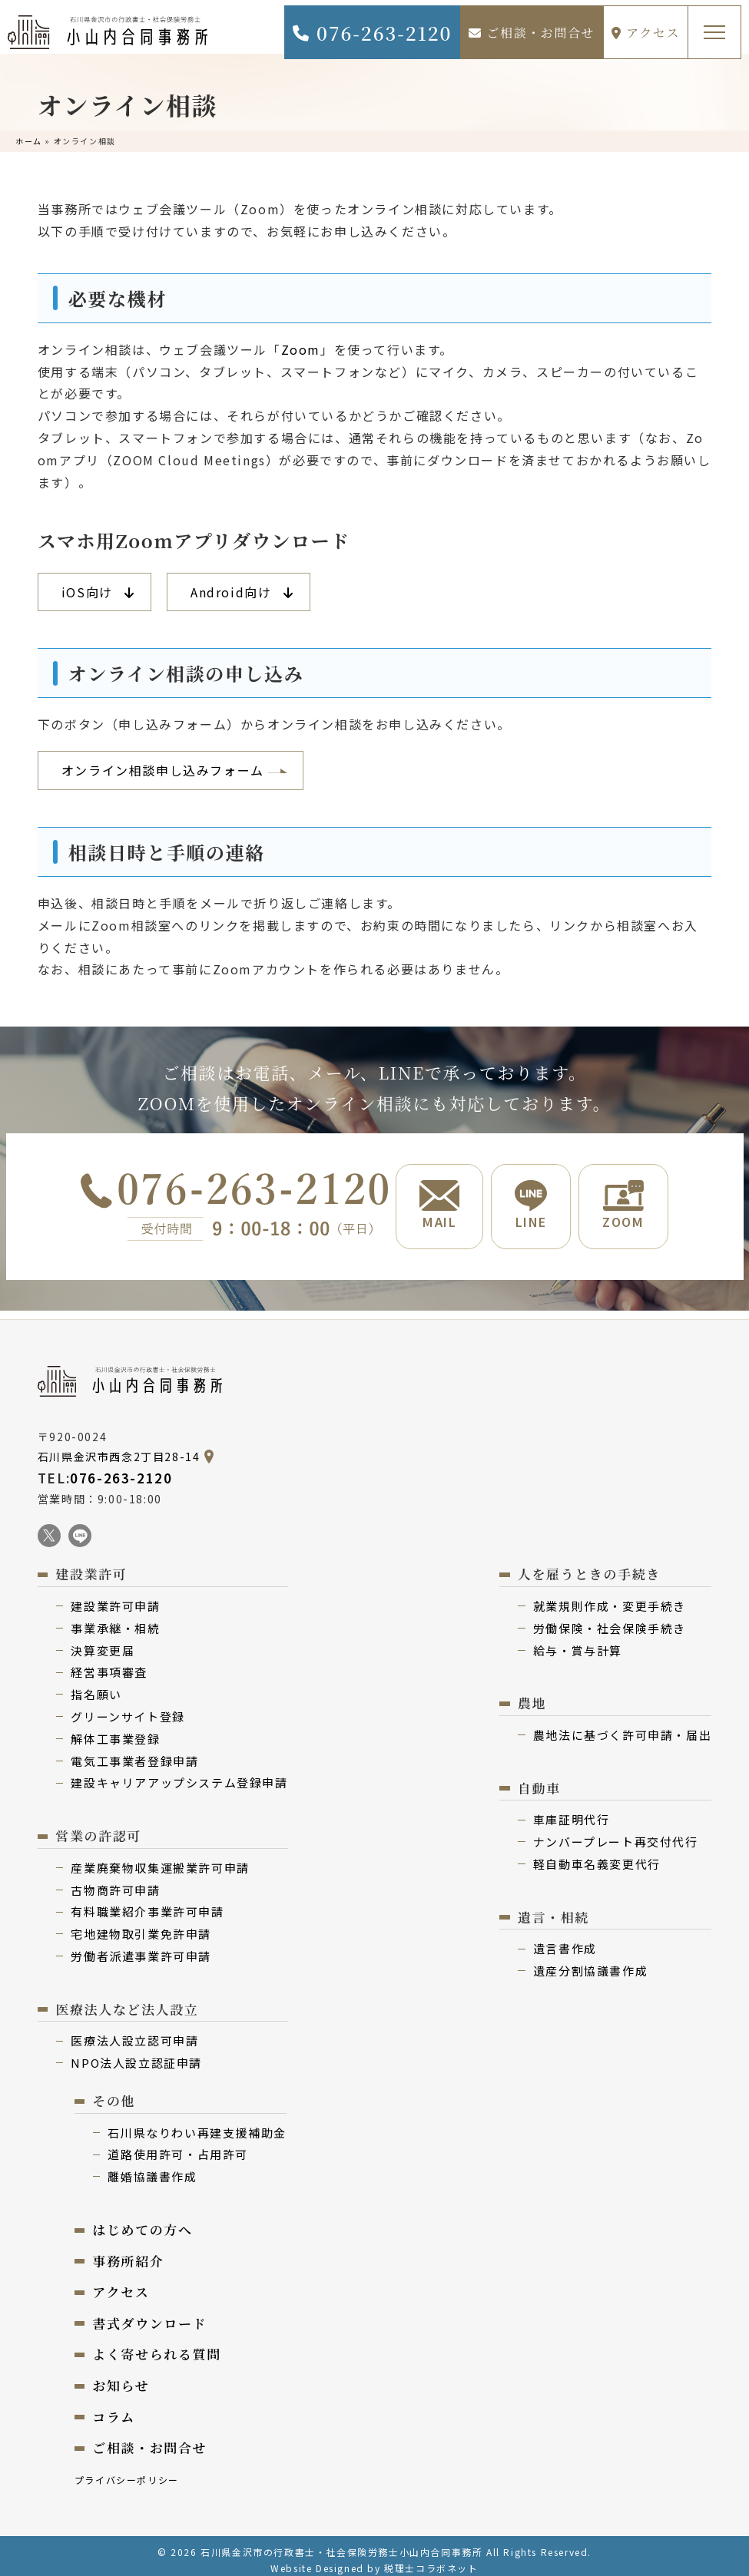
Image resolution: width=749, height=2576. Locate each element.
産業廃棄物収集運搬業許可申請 (160, 1859)
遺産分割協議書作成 (590, 1962)
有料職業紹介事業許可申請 (147, 1903)
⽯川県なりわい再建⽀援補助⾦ (197, 2124)
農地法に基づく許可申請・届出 (622, 1726)
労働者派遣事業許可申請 (141, 1947)
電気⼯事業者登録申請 (134, 1752)
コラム (113, 2408)
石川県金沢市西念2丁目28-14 (119, 1448)
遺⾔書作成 (565, 1940)
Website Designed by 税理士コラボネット (374, 2559)
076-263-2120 (371, 32)
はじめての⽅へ (142, 2220)
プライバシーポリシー (127, 2471)
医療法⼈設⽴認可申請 (134, 2032)
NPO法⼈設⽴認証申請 (136, 2054)
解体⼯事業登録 (115, 1730)
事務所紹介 (128, 2252)
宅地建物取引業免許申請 (141, 1925)
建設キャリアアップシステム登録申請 (179, 1774)
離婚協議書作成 (152, 2168)
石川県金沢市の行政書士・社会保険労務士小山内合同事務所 (341, 2543)
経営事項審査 (109, 1663)
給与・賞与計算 (577, 1642)
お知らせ (120, 2376)
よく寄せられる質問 (156, 2345)
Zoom (300, 349)
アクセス (645, 32)
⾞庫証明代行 (571, 1811)
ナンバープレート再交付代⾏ (615, 1833)
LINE (531, 1205)
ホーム (28, 141)
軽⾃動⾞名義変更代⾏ (597, 1855)
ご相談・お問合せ (532, 32)
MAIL (439, 1205)
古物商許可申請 (115, 1881)
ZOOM (623, 1205)
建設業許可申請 (115, 1597)
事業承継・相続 (115, 1620)
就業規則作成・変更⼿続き (609, 1597)
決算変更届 (102, 1642)
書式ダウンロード (149, 2314)
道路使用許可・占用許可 (178, 2146)
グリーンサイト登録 (127, 1708)
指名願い (96, 1686)
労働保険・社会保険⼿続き (609, 1620)
